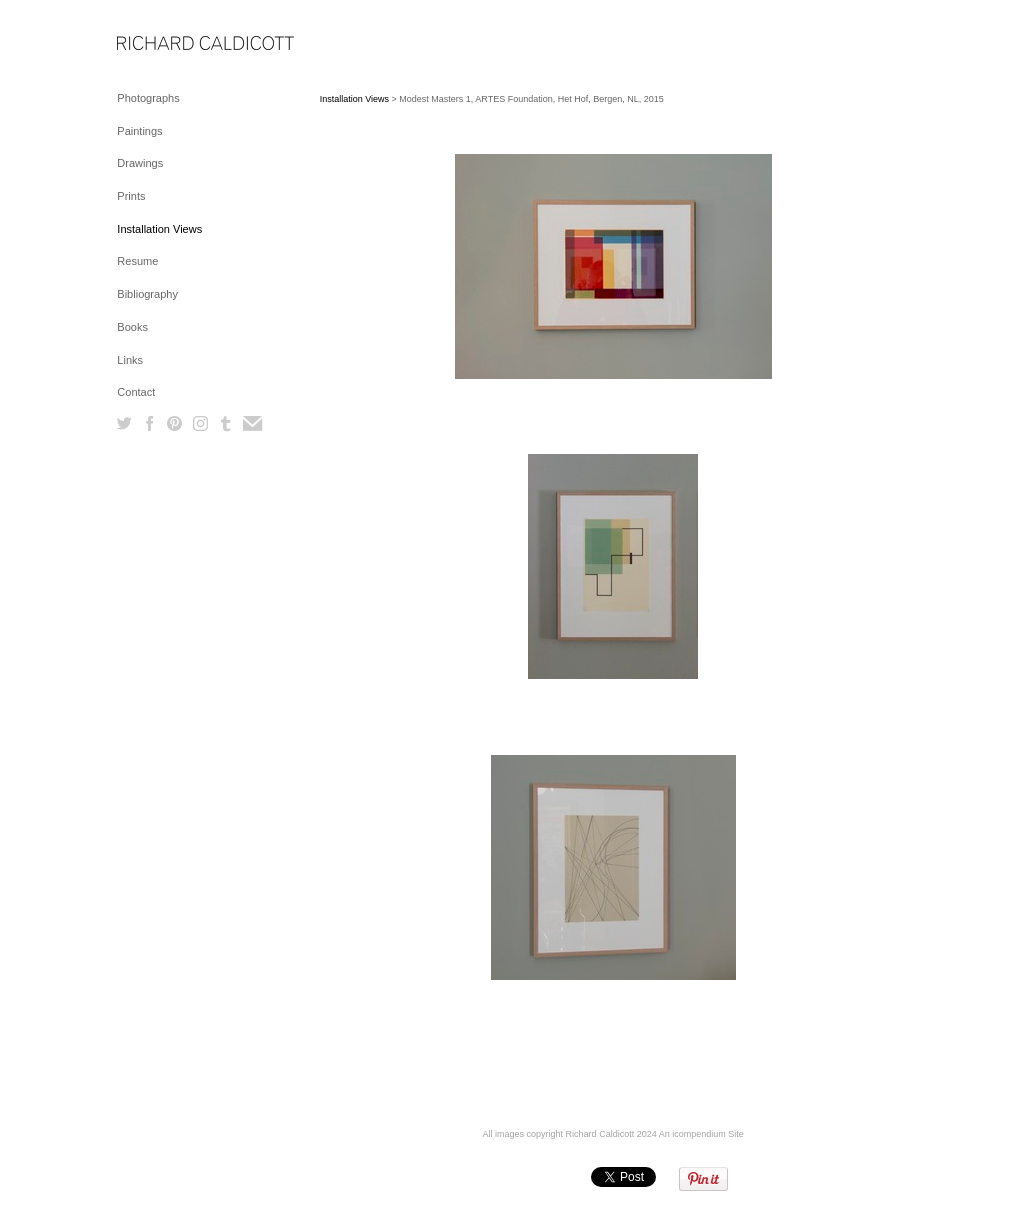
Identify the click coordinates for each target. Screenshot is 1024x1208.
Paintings (139, 131)
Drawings (140, 163)
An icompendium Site (701, 1134)
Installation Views (159, 229)
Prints (131, 196)
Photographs (148, 98)
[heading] (167, 44)
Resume (137, 261)
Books (132, 327)
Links (130, 360)
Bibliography (147, 294)
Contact (136, 392)
